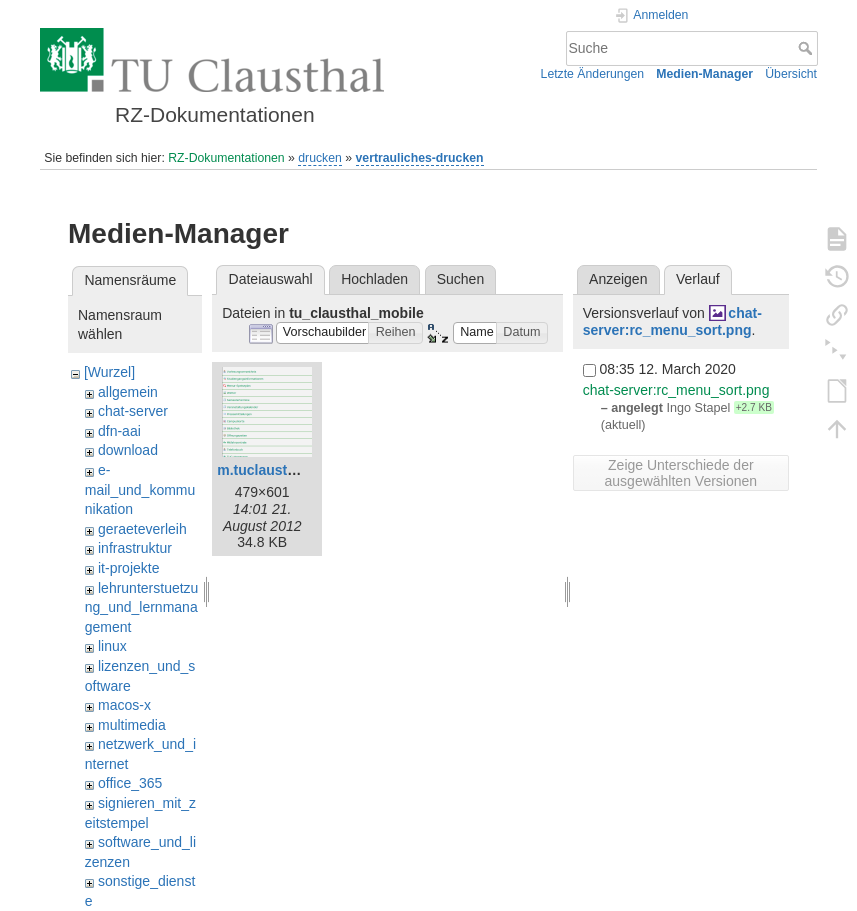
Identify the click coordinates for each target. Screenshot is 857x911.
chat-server (133, 411)
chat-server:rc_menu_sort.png (672, 321)
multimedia (132, 725)
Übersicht (791, 74)
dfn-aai (119, 431)
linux (112, 646)
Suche (807, 48)
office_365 (130, 783)
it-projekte (128, 568)
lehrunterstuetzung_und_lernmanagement (142, 607)
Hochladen (374, 279)
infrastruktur (135, 548)
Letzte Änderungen (593, 74)
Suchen (460, 279)
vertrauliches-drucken (420, 158)
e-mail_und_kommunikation (140, 489)
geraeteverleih (142, 529)
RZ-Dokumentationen (226, 158)
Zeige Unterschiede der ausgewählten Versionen (681, 473)
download (128, 450)
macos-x (124, 705)
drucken (320, 158)
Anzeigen (618, 279)
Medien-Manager (704, 74)
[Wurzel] (109, 372)
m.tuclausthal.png (277, 470)
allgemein (128, 392)
